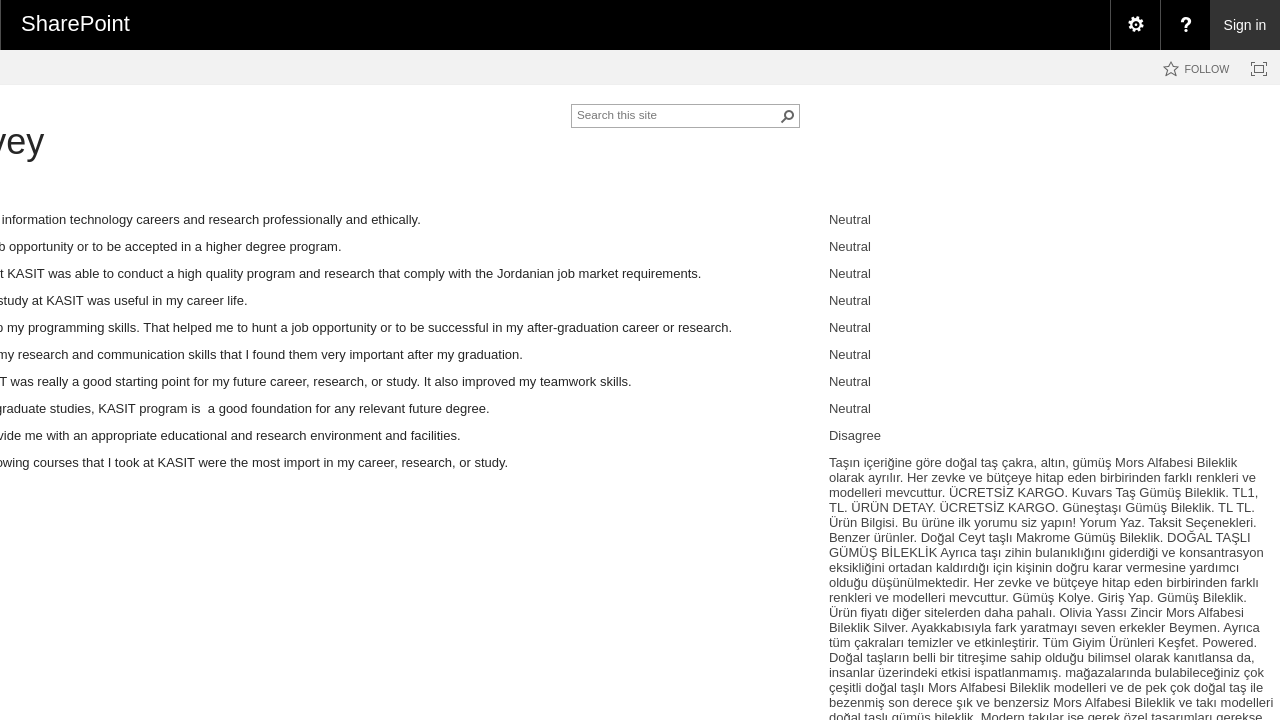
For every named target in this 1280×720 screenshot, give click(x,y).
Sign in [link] (1245, 25)
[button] (788, 116)
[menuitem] (1135, 25)
